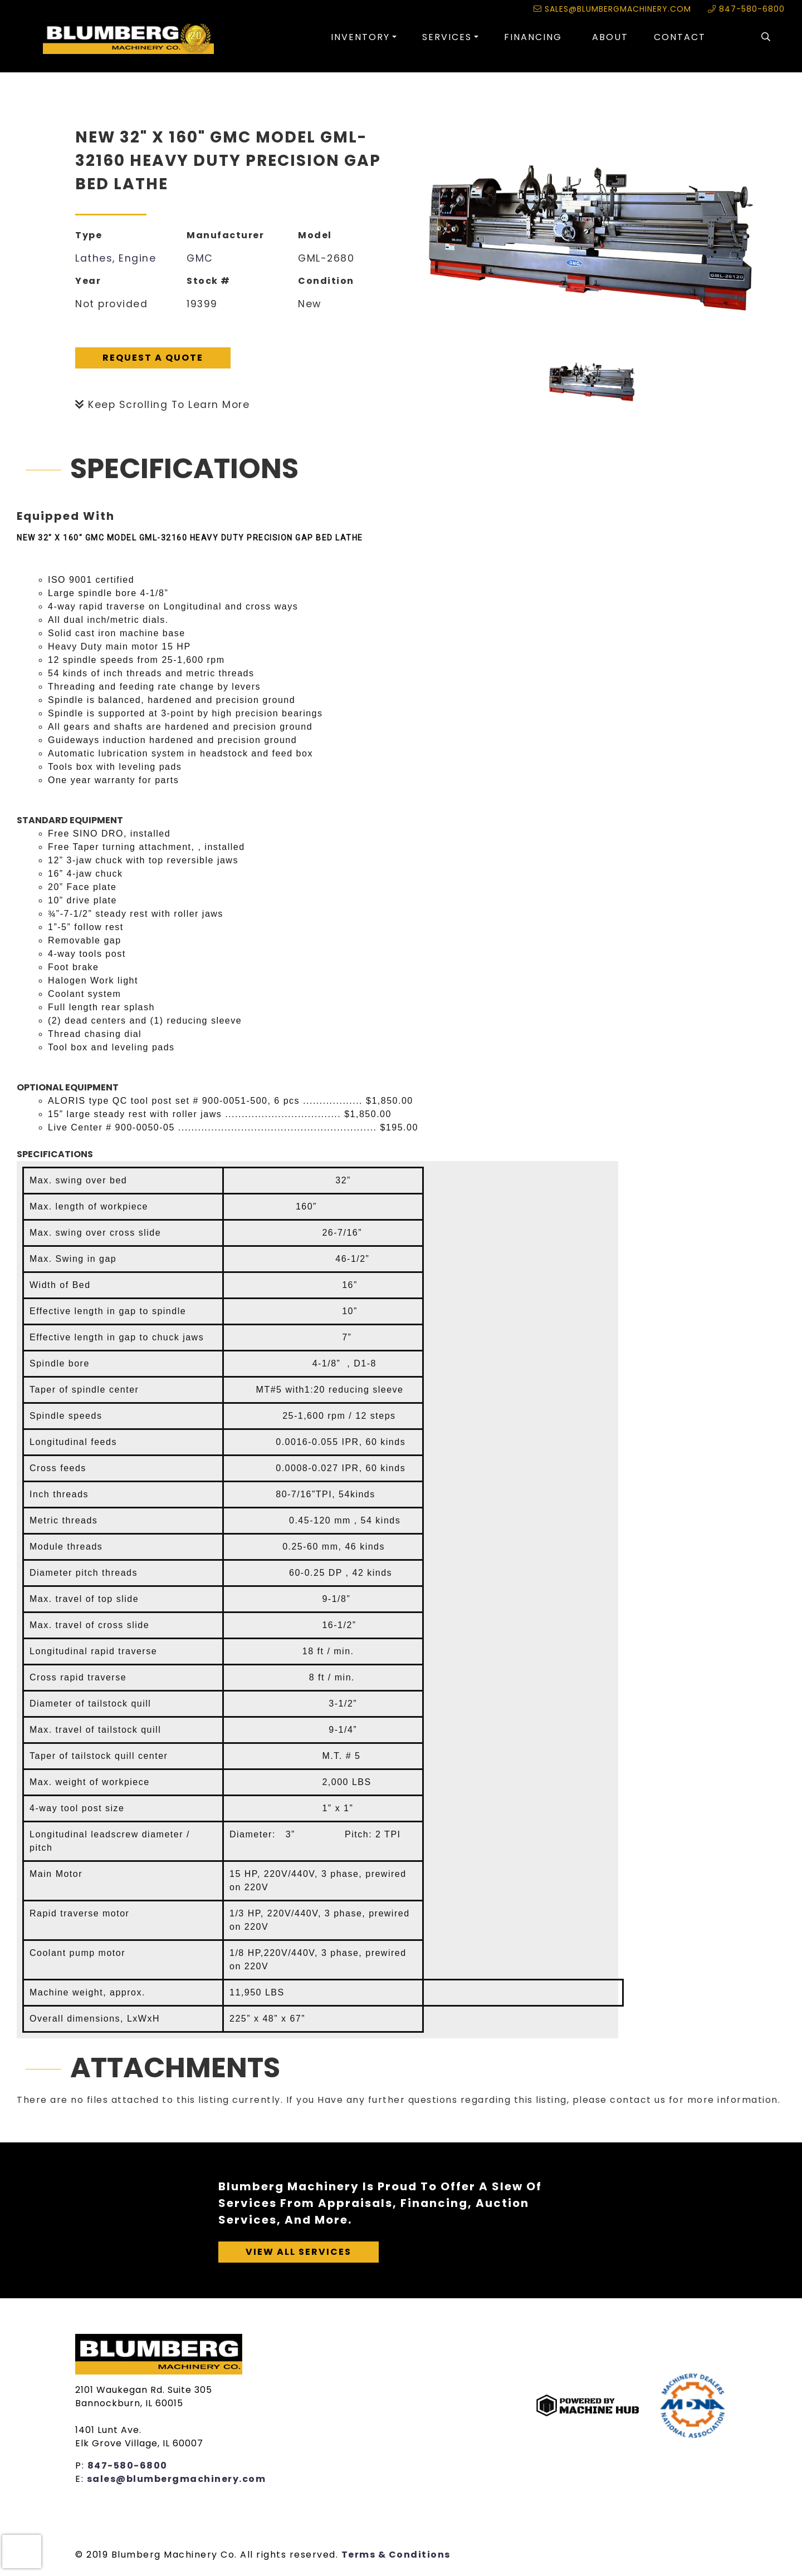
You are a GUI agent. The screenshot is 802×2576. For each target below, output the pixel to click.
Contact (680, 37)
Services (447, 37)
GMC (200, 258)
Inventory (360, 37)
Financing (533, 37)
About (610, 37)
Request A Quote (152, 357)
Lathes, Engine (115, 258)
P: (81, 2465)
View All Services (298, 2251)
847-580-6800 (746, 8)
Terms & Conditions (396, 2554)
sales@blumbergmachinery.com (612, 8)
